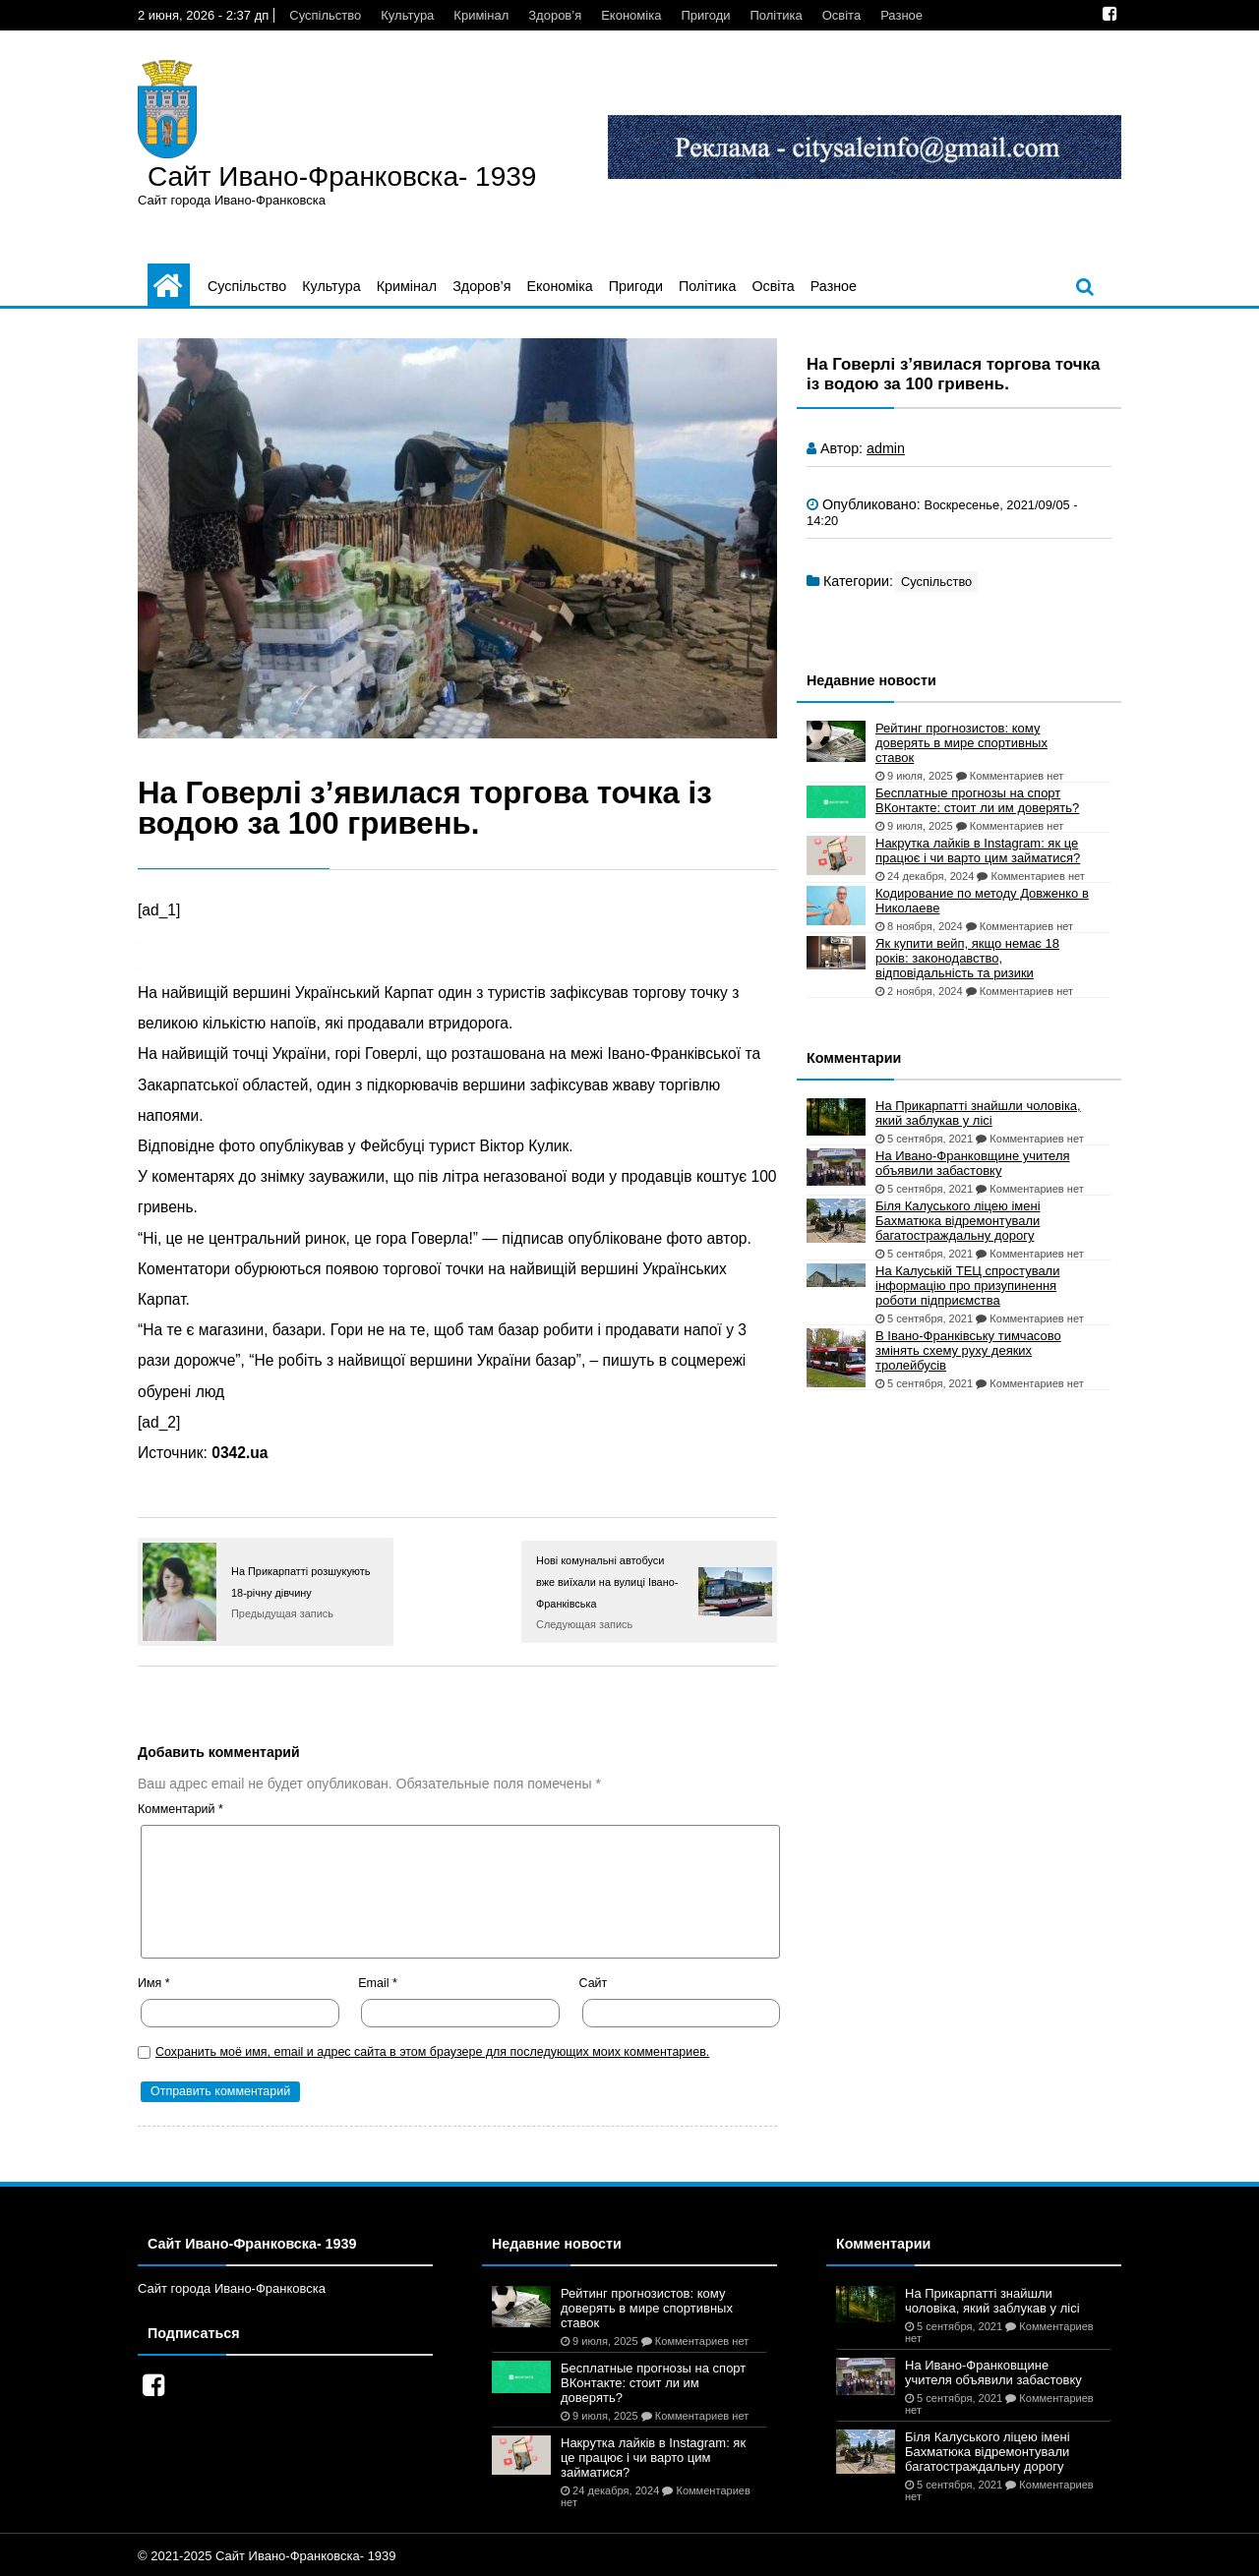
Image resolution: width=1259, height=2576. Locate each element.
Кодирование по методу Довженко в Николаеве (982, 900)
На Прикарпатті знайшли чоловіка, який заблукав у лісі (978, 1113)
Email (377, 1983)
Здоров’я (554, 15)
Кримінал (481, 15)
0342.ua (239, 1452)
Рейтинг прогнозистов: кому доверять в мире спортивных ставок (961, 743)
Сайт (593, 1983)
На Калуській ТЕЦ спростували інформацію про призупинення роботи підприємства (967, 1285)
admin (886, 448)
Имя (154, 1983)
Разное (901, 15)
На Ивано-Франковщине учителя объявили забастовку (972, 1163)
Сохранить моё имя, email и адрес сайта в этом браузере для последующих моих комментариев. (432, 2052)
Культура (407, 15)
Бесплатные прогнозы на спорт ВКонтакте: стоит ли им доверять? (977, 800)
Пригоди (705, 15)
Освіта (841, 15)
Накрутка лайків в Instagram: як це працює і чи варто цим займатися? (977, 850)
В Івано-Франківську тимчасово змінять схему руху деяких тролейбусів (968, 1350)
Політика (775, 15)
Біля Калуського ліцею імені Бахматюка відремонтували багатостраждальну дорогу (958, 1221)
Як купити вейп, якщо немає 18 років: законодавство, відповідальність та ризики (967, 958)
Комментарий (180, 1809)
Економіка (631, 15)
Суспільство (325, 15)
